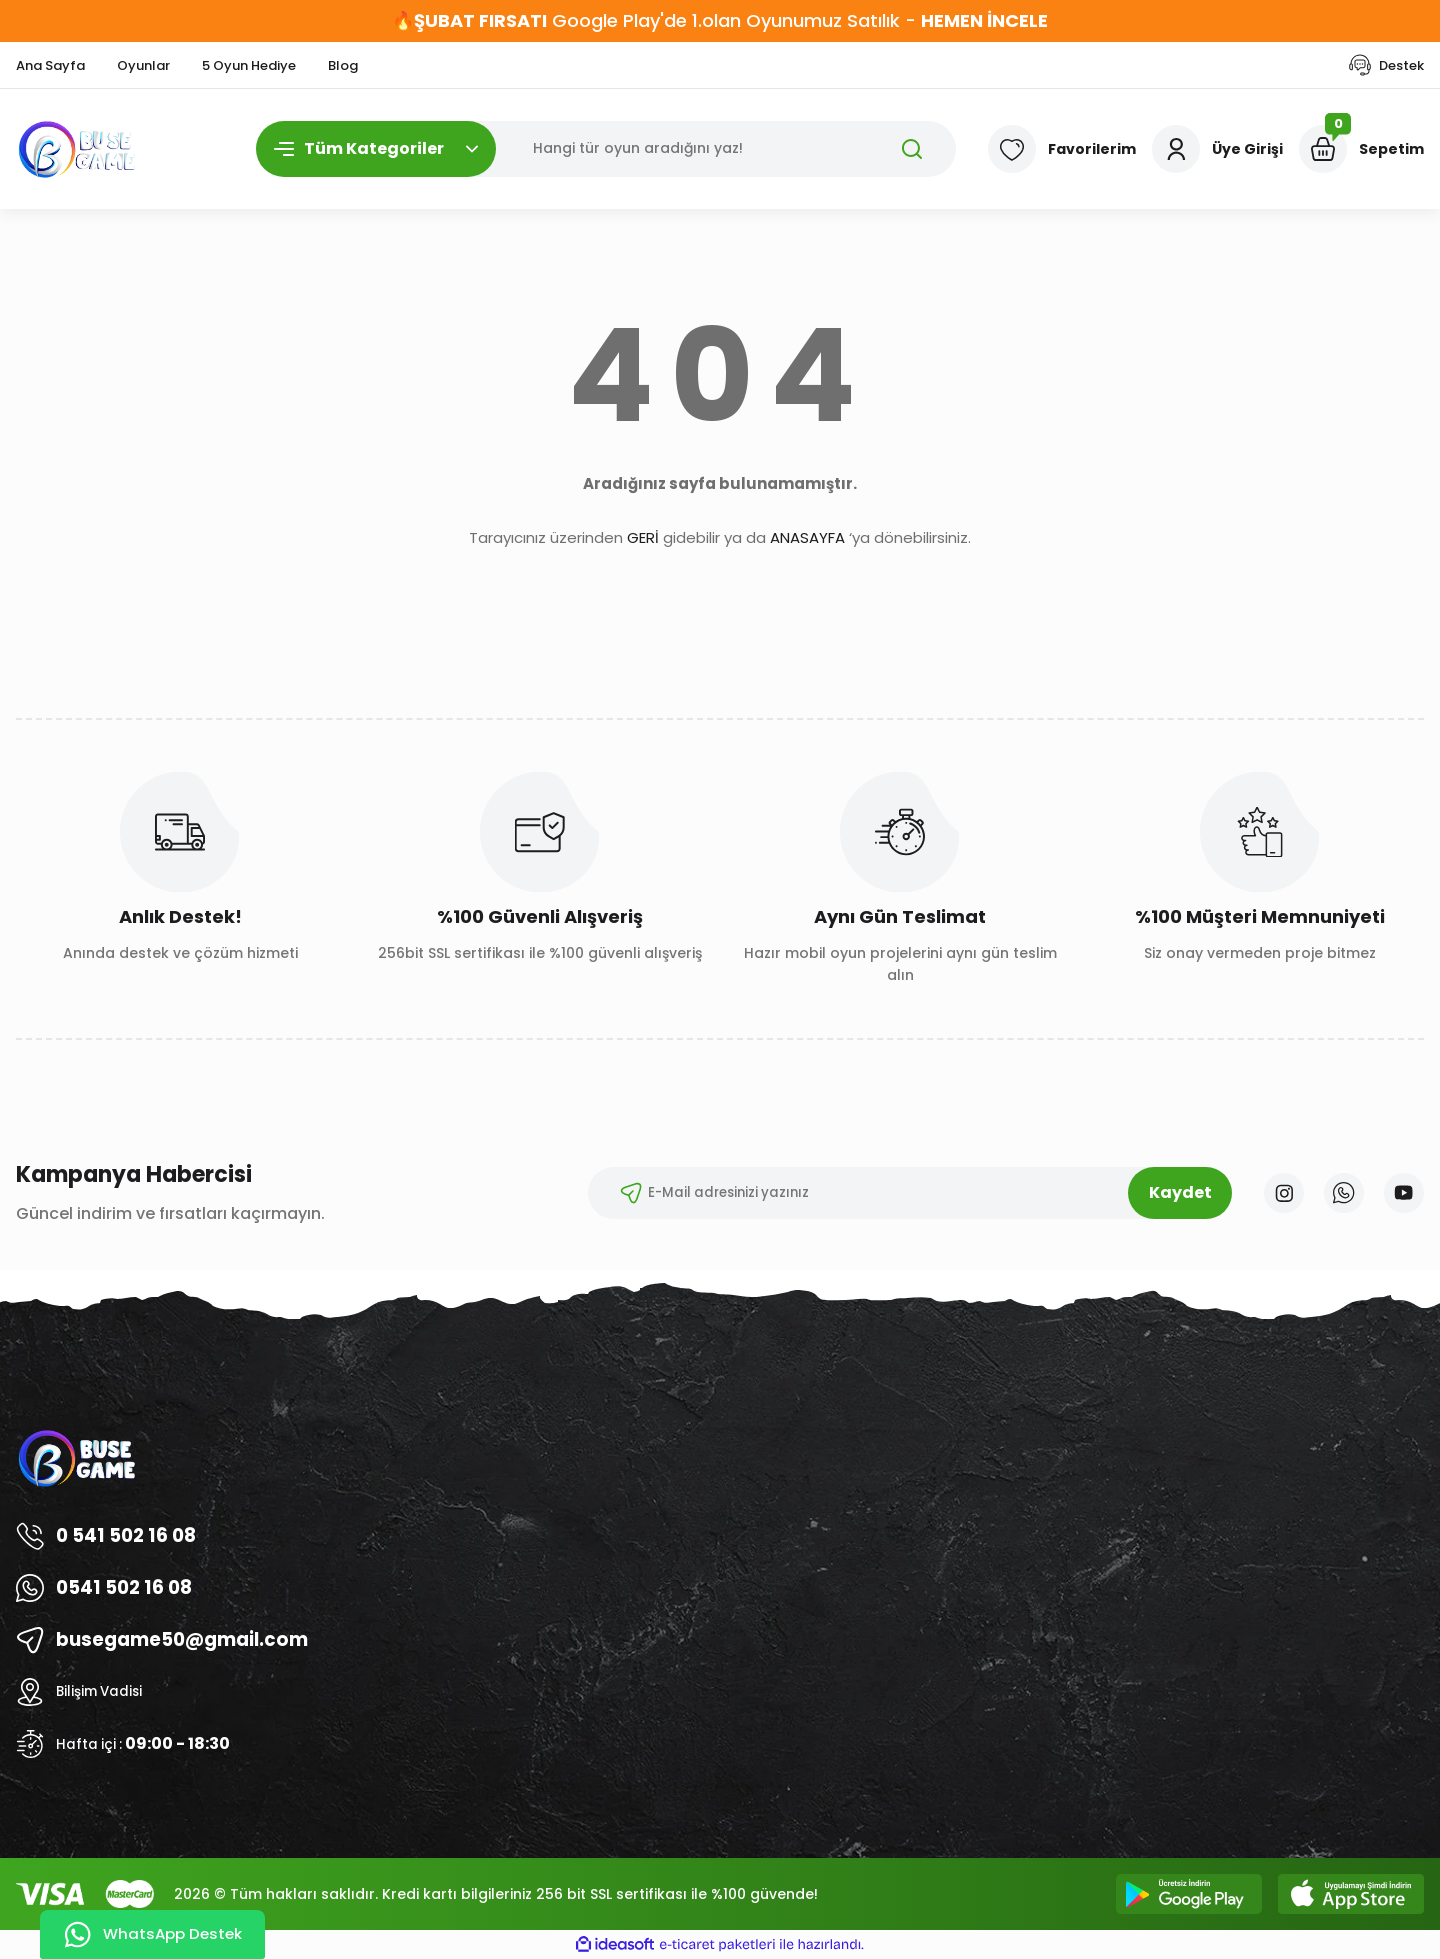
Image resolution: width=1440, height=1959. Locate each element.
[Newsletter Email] (898, 1193)
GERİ (643, 537)
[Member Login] (1217, 149)
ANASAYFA (807, 537)
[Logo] (78, 149)
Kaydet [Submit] (1168, 1192)
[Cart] (1361, 149)
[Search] (606, 149)
